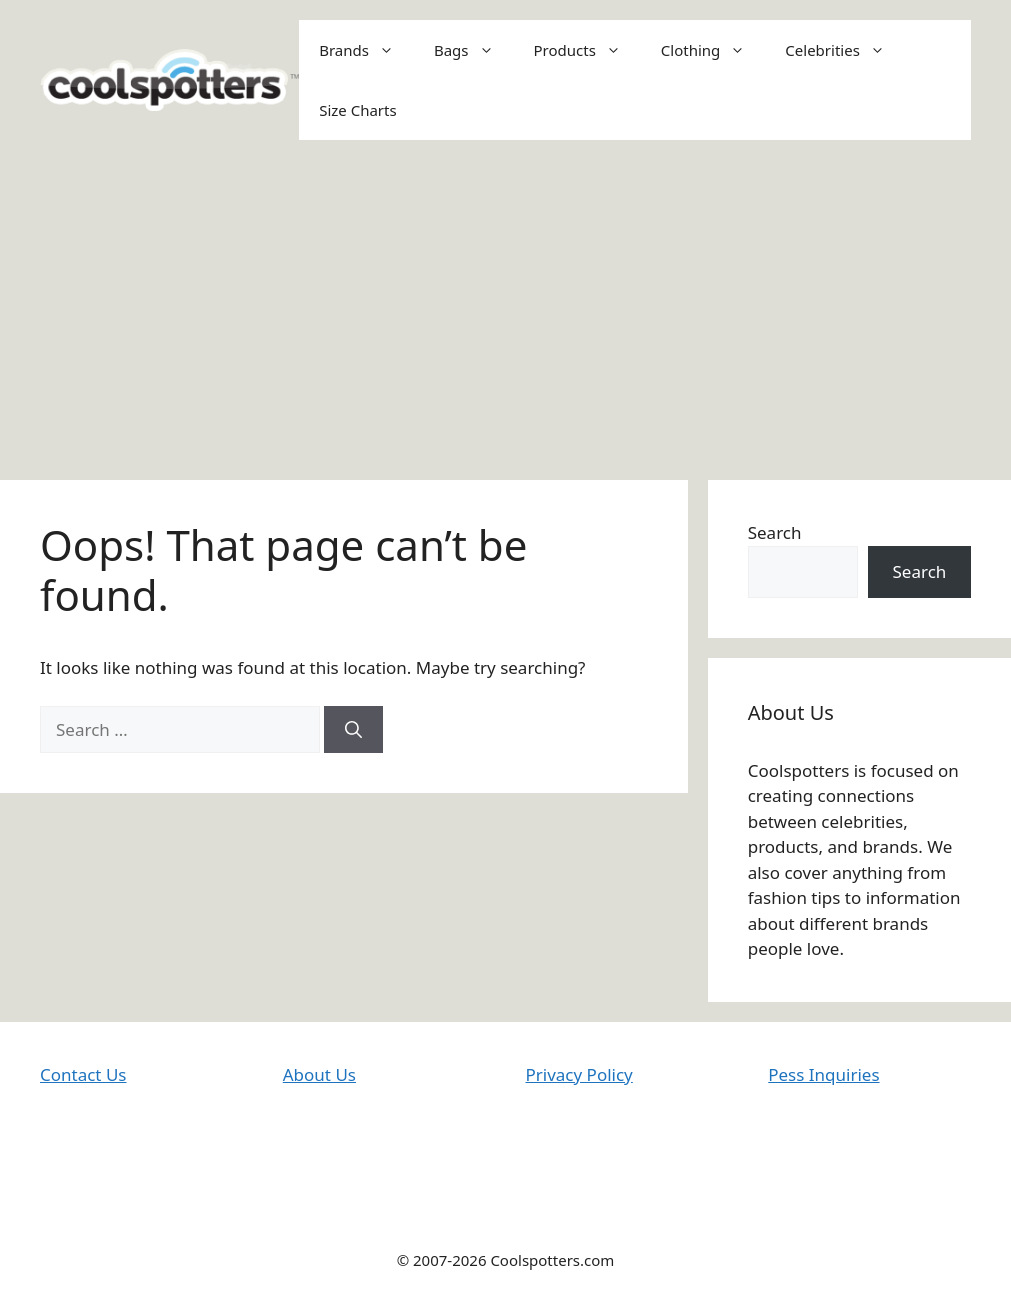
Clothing (713, 50)
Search (775, 532)
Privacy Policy (579, 1074)
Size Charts (357, 110)
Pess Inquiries (823, 1074)
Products (587, 50)
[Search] (353, 730)
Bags (474, 50)
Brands (366, 50)
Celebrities (845, 50)
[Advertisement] (505, 310)
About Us (319, 1074)
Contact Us (83, 1074)
